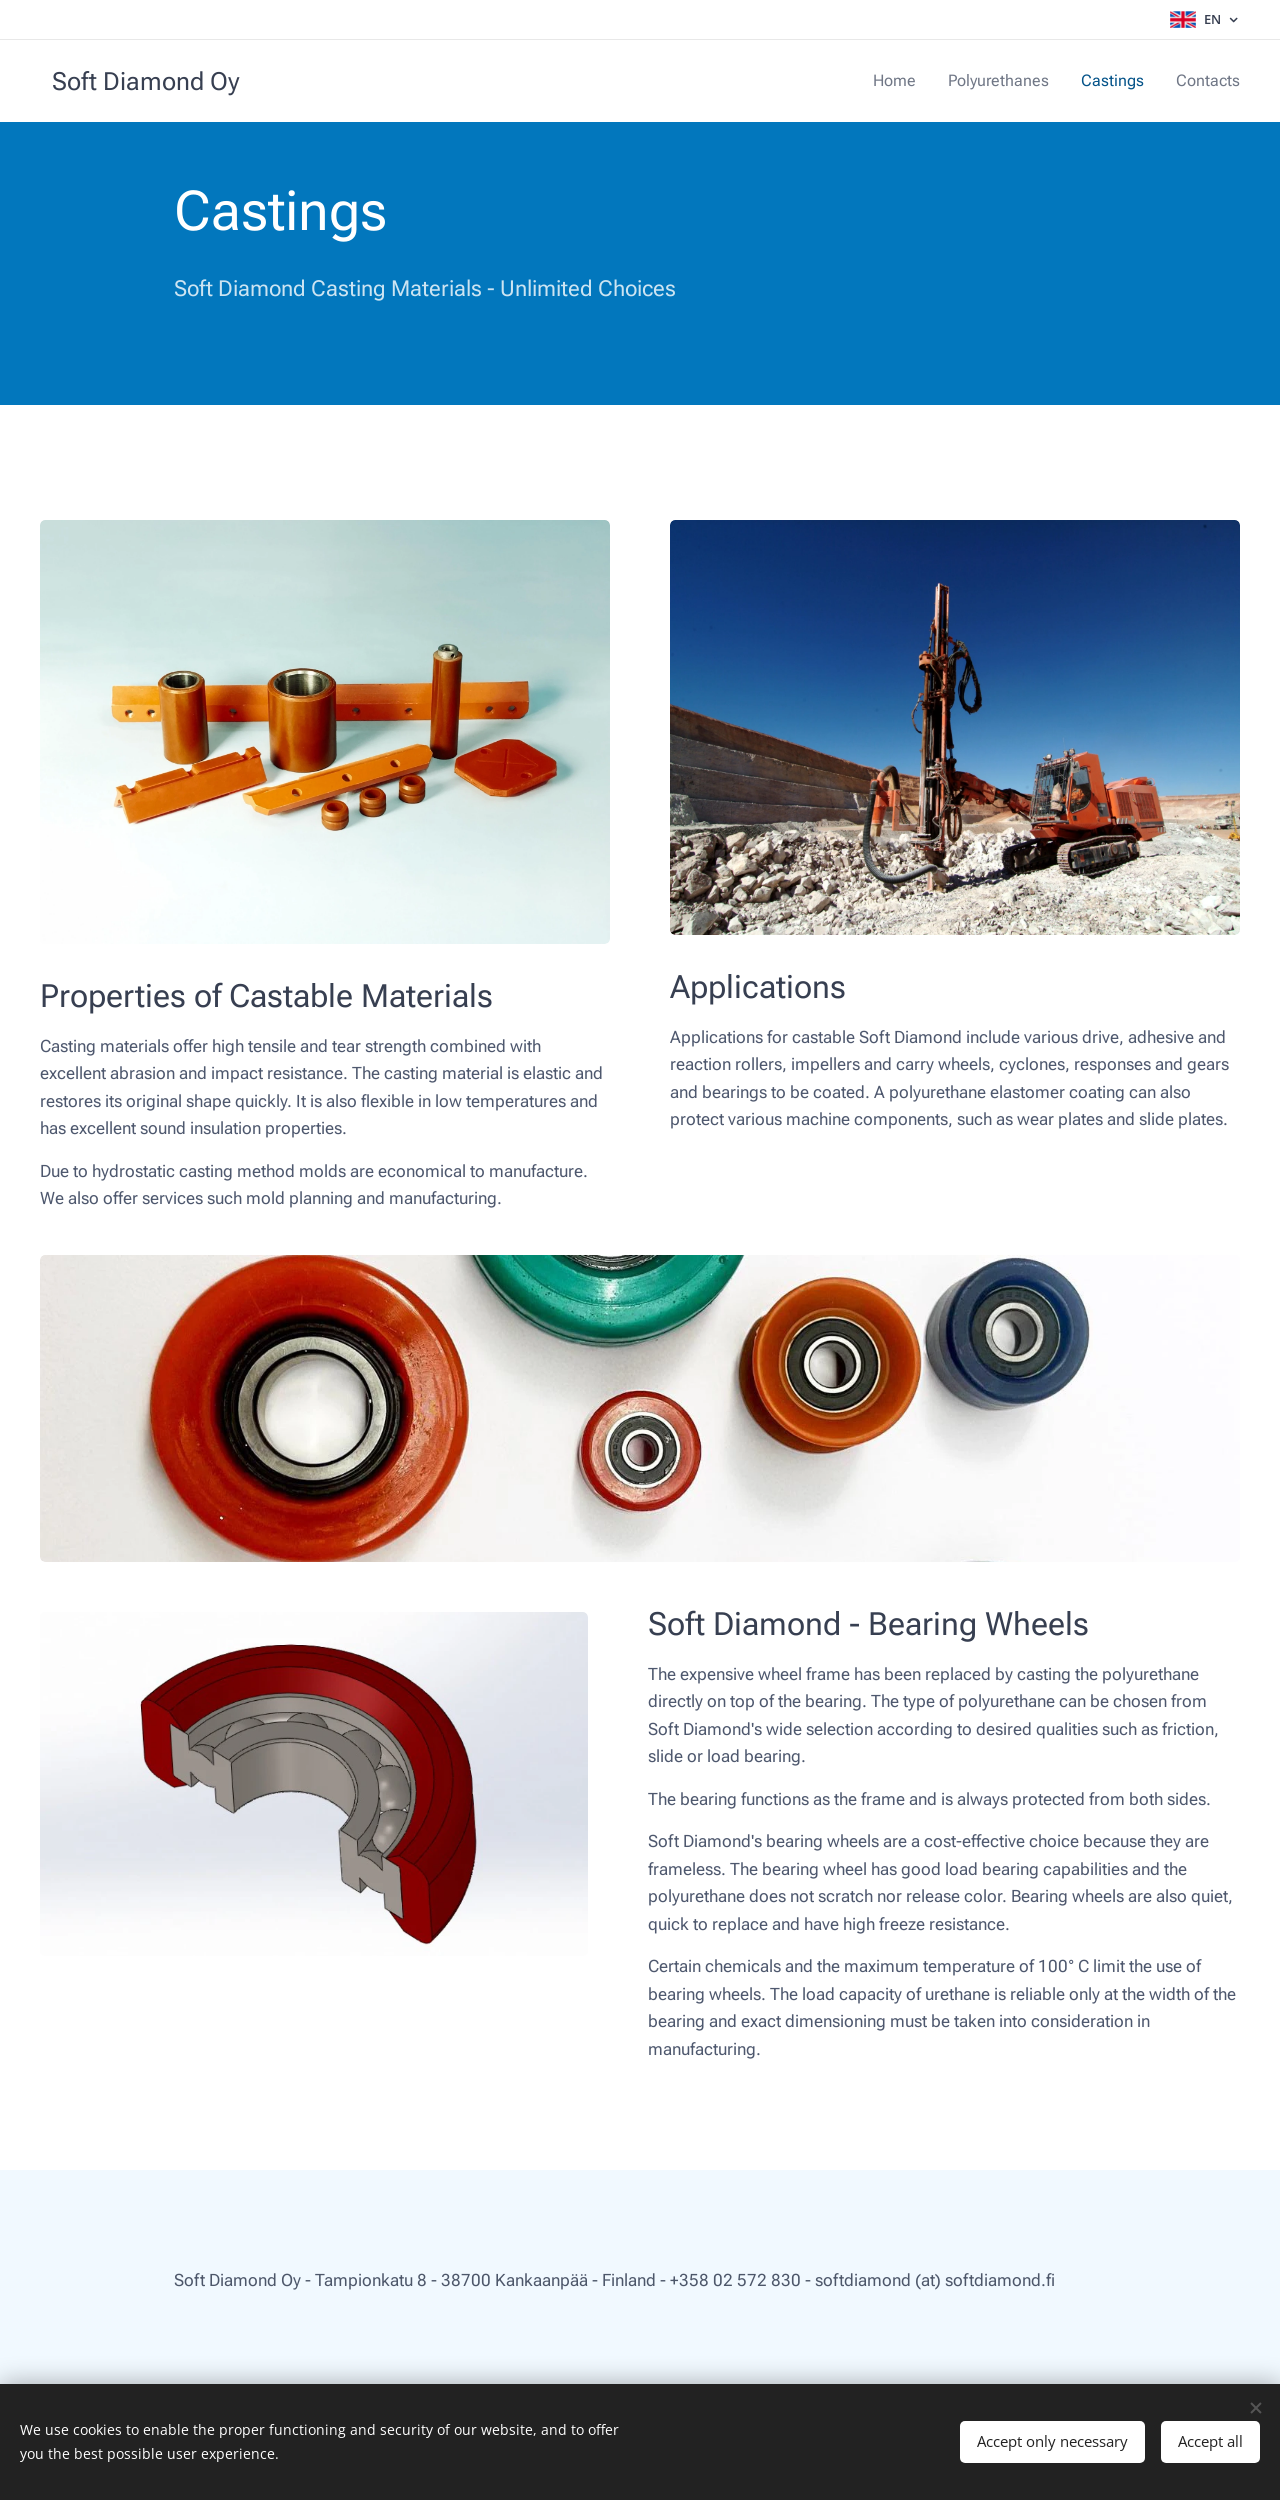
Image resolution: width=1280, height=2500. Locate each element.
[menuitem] (911, 81)
